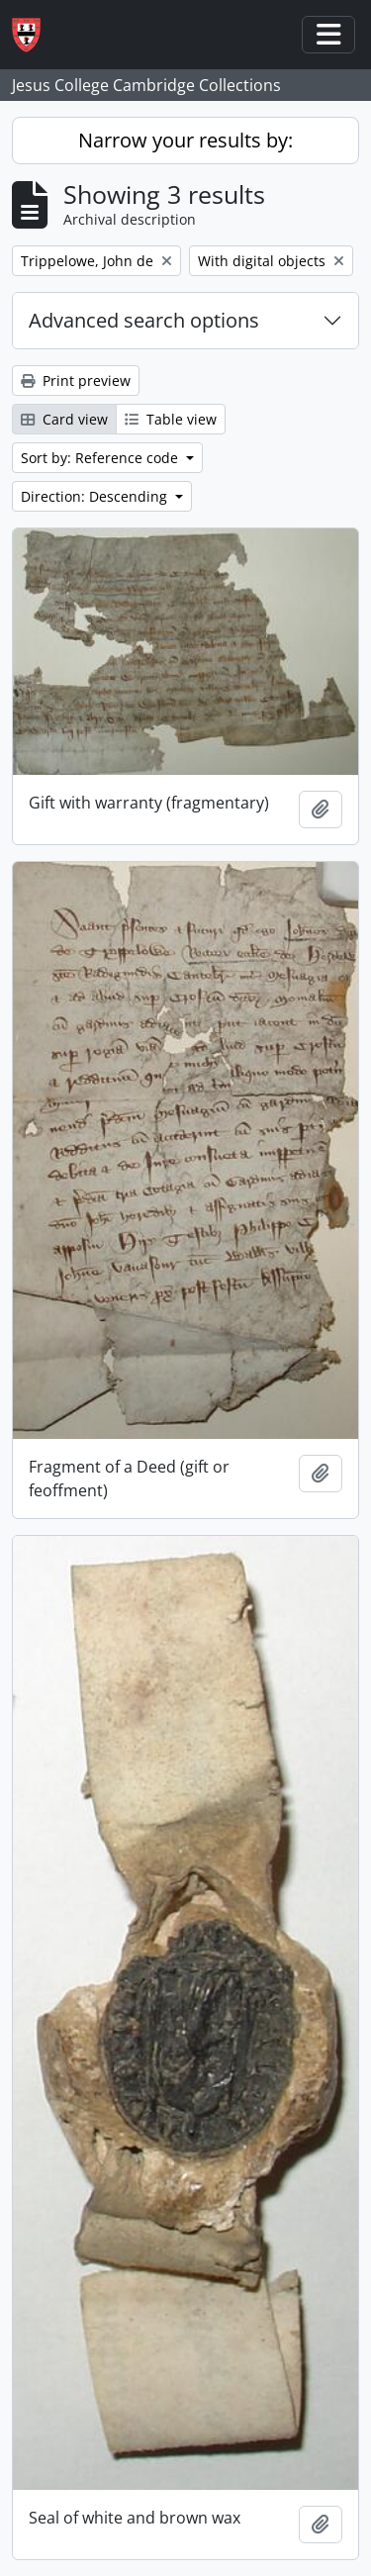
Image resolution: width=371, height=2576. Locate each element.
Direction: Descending (96, 496)
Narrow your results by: (185, 140)
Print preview (76, 380)
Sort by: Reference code (101, 457)
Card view (64, 419)
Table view (171, 419)
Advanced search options (144, 320)
